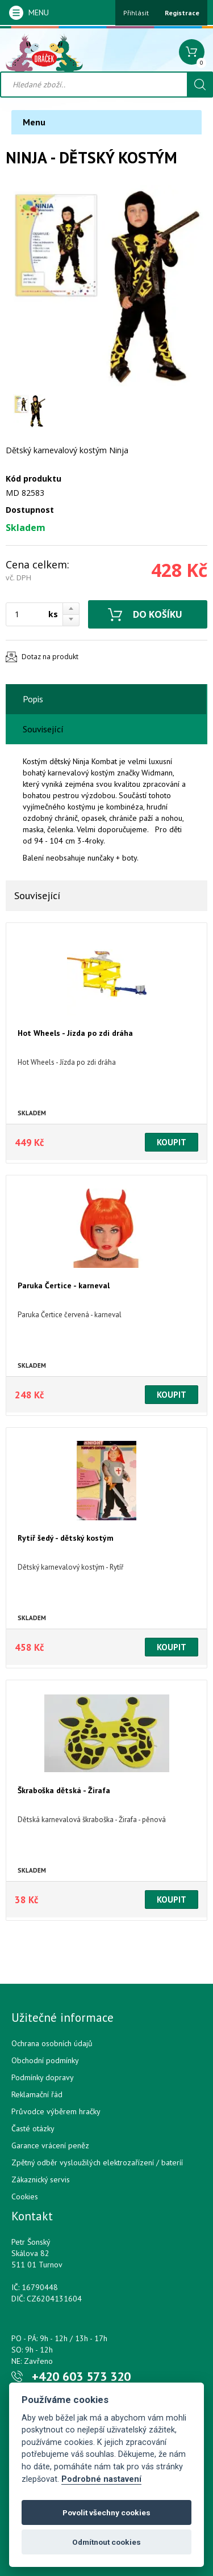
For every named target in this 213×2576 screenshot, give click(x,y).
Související (43, 729)
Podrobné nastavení (101, 2479)
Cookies (24, 2196)
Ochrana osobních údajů (52, 2043)
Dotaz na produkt (50, 656)
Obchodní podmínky (45, 2060)
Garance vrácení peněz (50, 2145)
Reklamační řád (36, 2094)
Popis (33, 699)
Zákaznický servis (40, 2179)
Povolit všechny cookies (106, 2512)
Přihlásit (136, 13)
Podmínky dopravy (42, 2077)
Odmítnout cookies (106, 2542)
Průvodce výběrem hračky (56, 2111)
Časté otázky (33, 2128)
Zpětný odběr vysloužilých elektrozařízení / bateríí (97, 2162)
